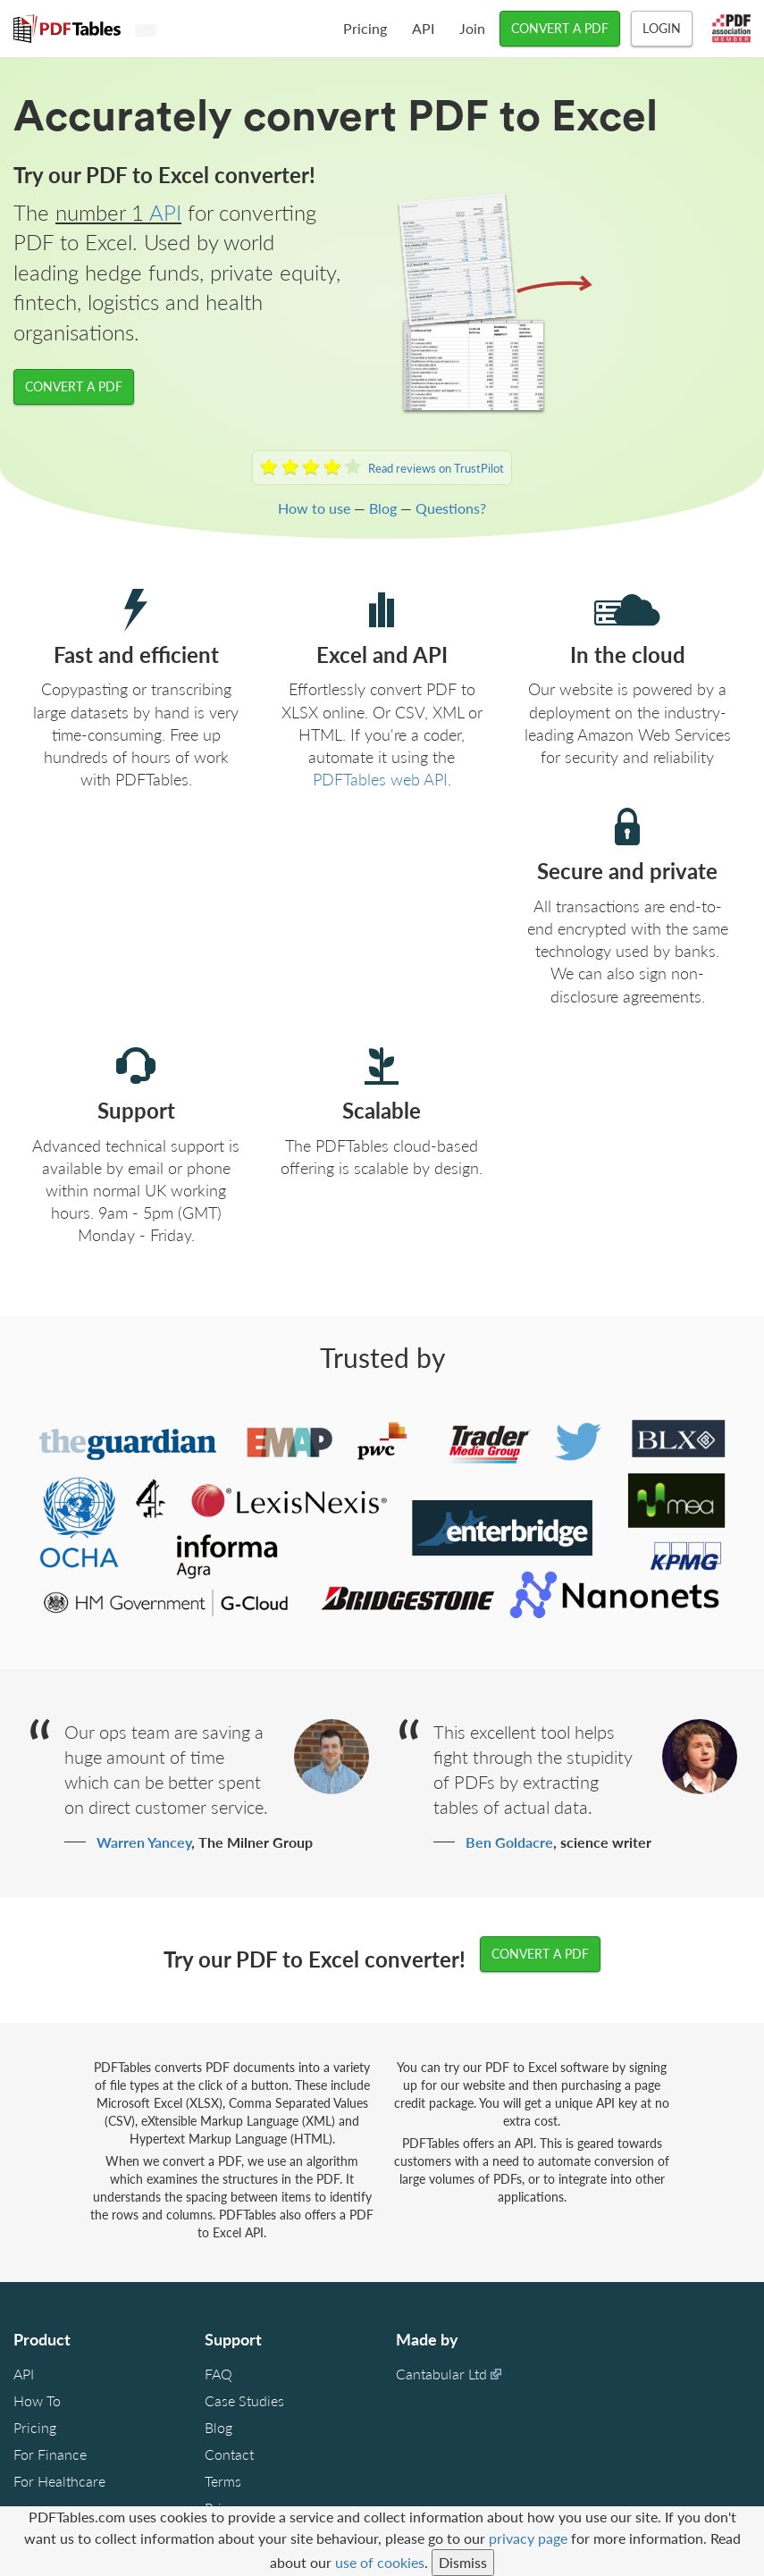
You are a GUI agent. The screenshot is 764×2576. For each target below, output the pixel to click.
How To (37, 2400)
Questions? (451, 507)
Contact (229, 2454)
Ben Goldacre (509, 1841)
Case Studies (244, 2400)
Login (661, 28)
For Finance (50, 2454)
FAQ (218, 2373)
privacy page (528, 2538)
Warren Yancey (144, 1841)
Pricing (365, 28)
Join (472, 28)
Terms (223, 2480)
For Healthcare (59, 2480)
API (423, 28)
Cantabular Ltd (441, 2373)
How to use (314, 507)
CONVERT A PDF (560, 28)
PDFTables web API (380, 779)
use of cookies (379, 2562)
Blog (383, 507)
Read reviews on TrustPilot (436, 468)
